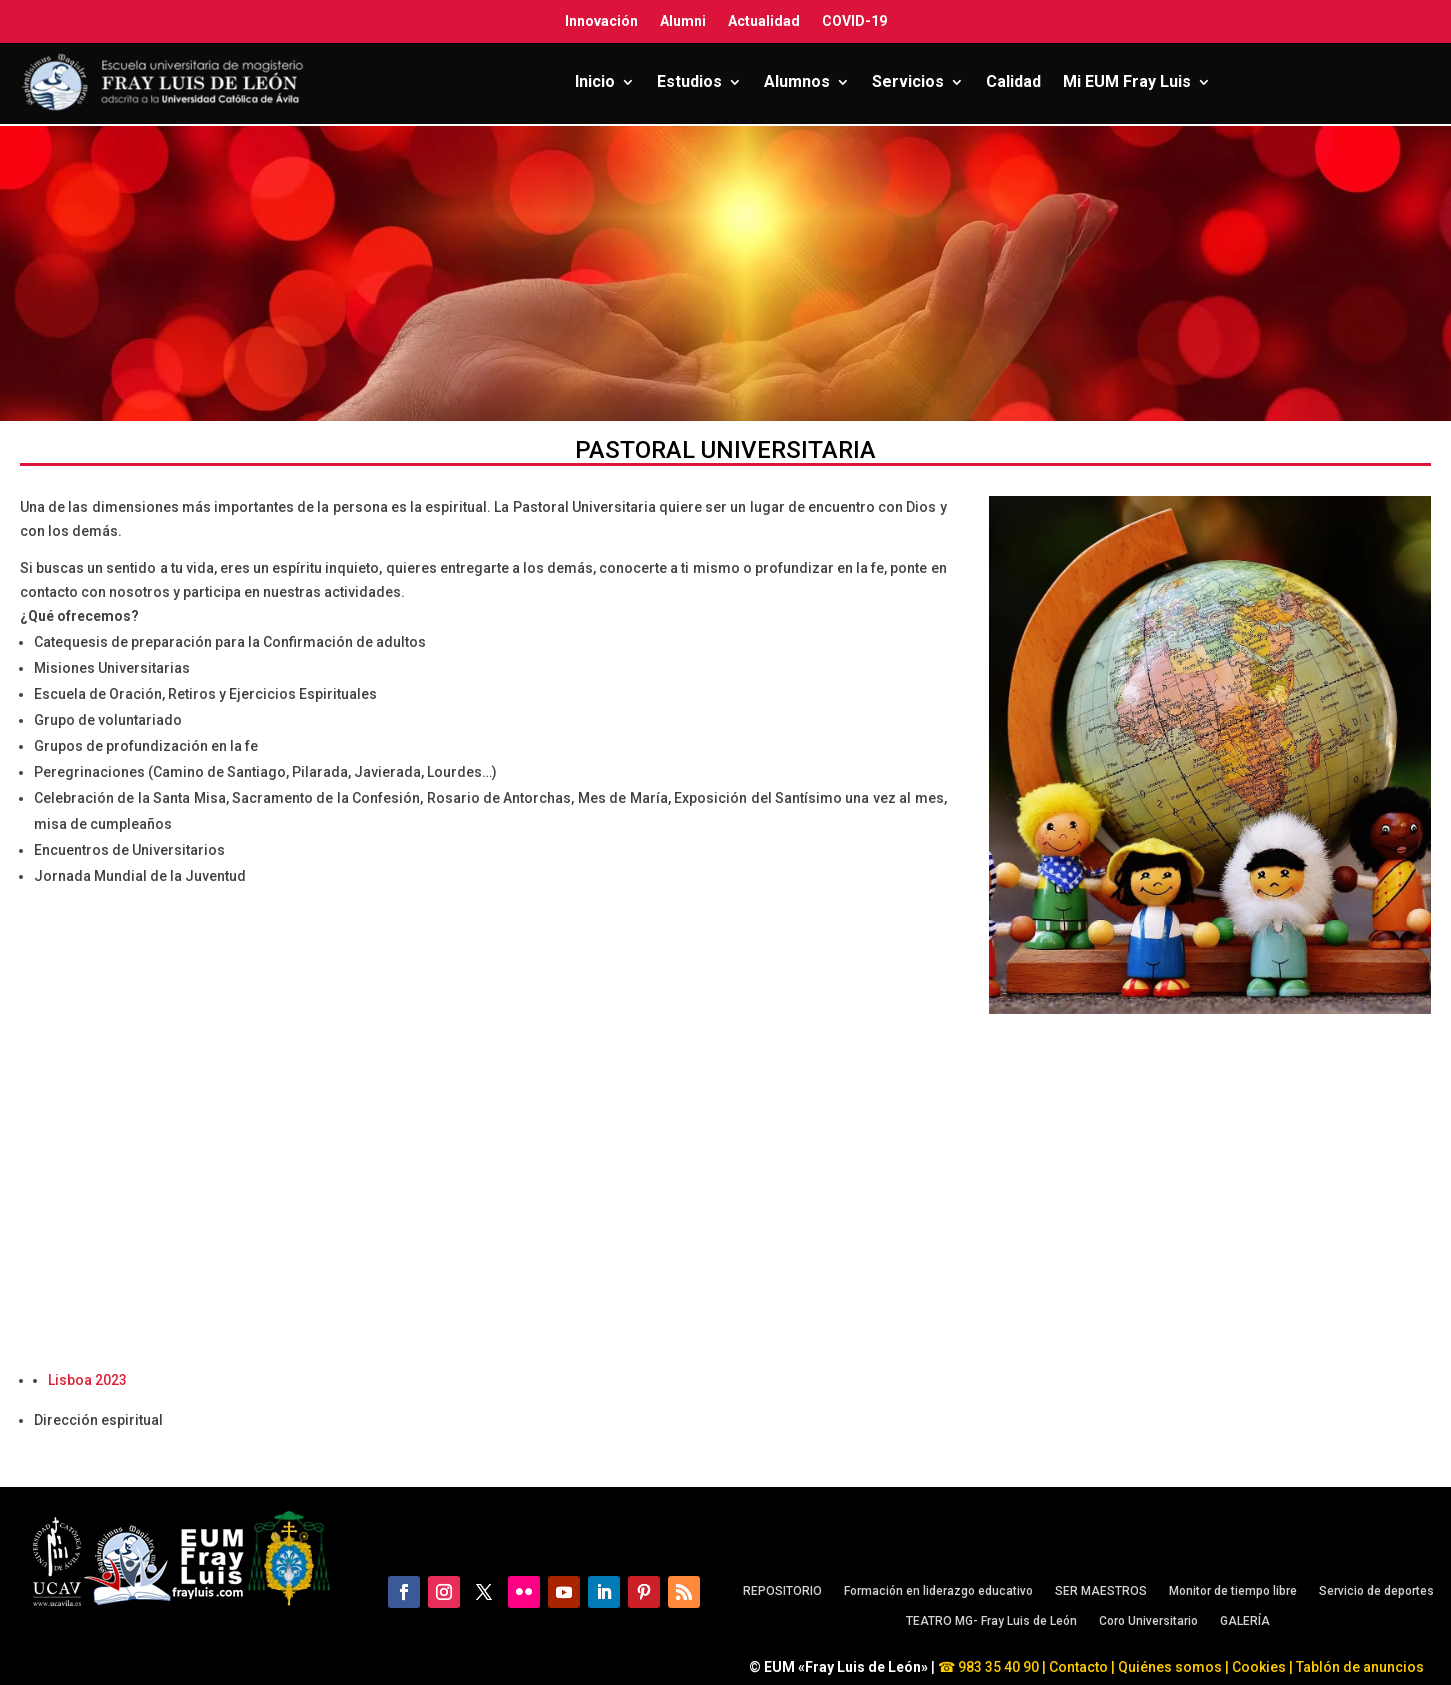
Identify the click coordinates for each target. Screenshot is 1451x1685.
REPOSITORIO (782, 1591)
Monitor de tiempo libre (1233, 1591)
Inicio (595, 81)
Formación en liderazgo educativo (938, 1591)
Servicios (908, 81)
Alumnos (797, 81)
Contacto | (1082, 1667)
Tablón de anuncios (1361, 1667)
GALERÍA (1245, 1621)
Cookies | (1261, 1667)
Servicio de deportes (1376, 1591)
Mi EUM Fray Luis (1127, 81)
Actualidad (764, 21)
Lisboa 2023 (87, 1380)
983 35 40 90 (997, 1667)
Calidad (1013, 81)
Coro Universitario (1148, 1621)
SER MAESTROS (1101, 1591)
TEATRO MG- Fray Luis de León (991, 1621)
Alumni (683, 21)
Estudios (689, 81)
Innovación (601, 21)
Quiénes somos (1171, 1667)
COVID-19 (854, 21)
